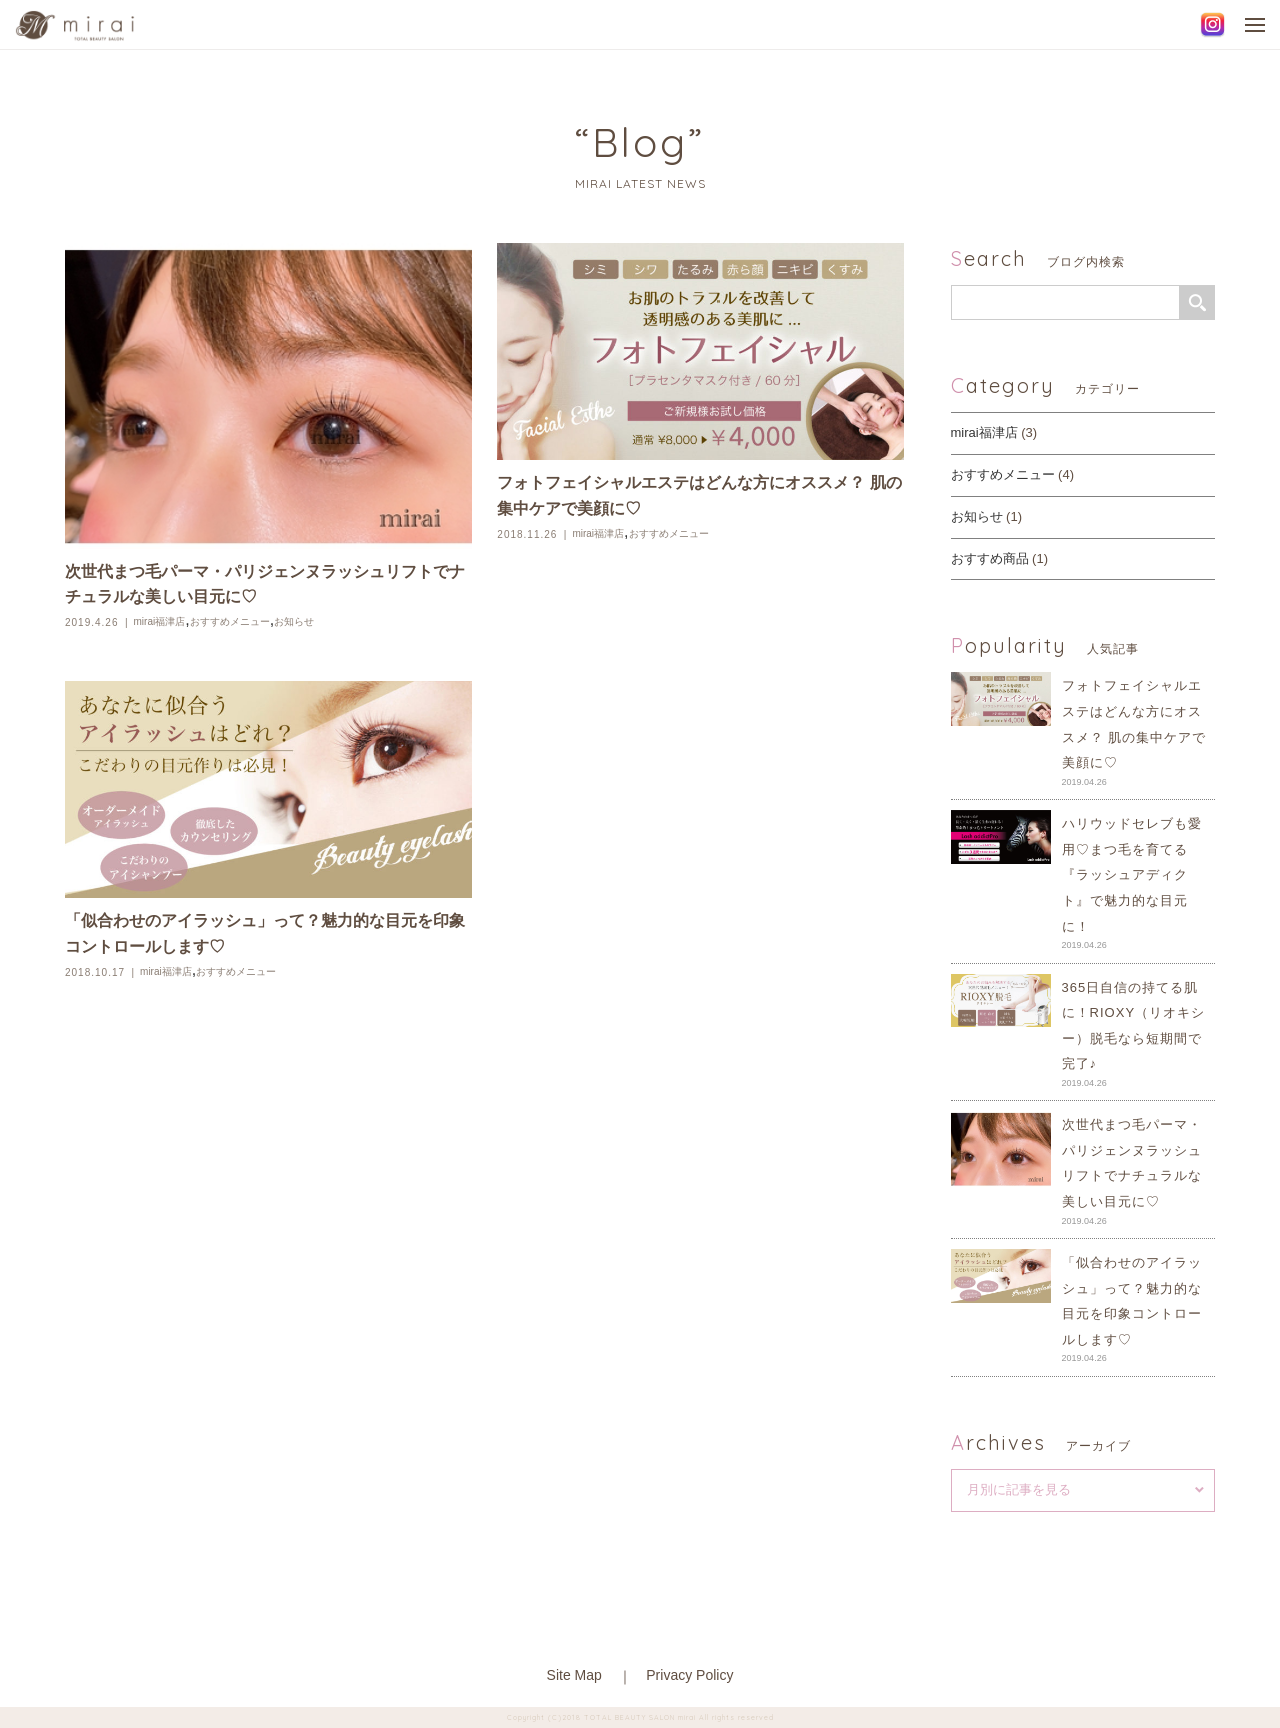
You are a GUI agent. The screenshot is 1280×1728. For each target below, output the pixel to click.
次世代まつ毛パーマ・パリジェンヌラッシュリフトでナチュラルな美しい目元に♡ (265, 584)
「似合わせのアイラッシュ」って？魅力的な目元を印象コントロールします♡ (265, 933)
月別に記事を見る (1019, 1489)
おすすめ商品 (990, 558)
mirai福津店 (160, 621)
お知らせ (294, 621)
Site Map (574, 1675)
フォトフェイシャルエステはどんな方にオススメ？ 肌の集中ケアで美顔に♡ (699, 495)
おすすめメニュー (230, 621)
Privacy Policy (689, 1675)
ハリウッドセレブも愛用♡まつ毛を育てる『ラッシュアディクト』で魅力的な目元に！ (1132, 874)
